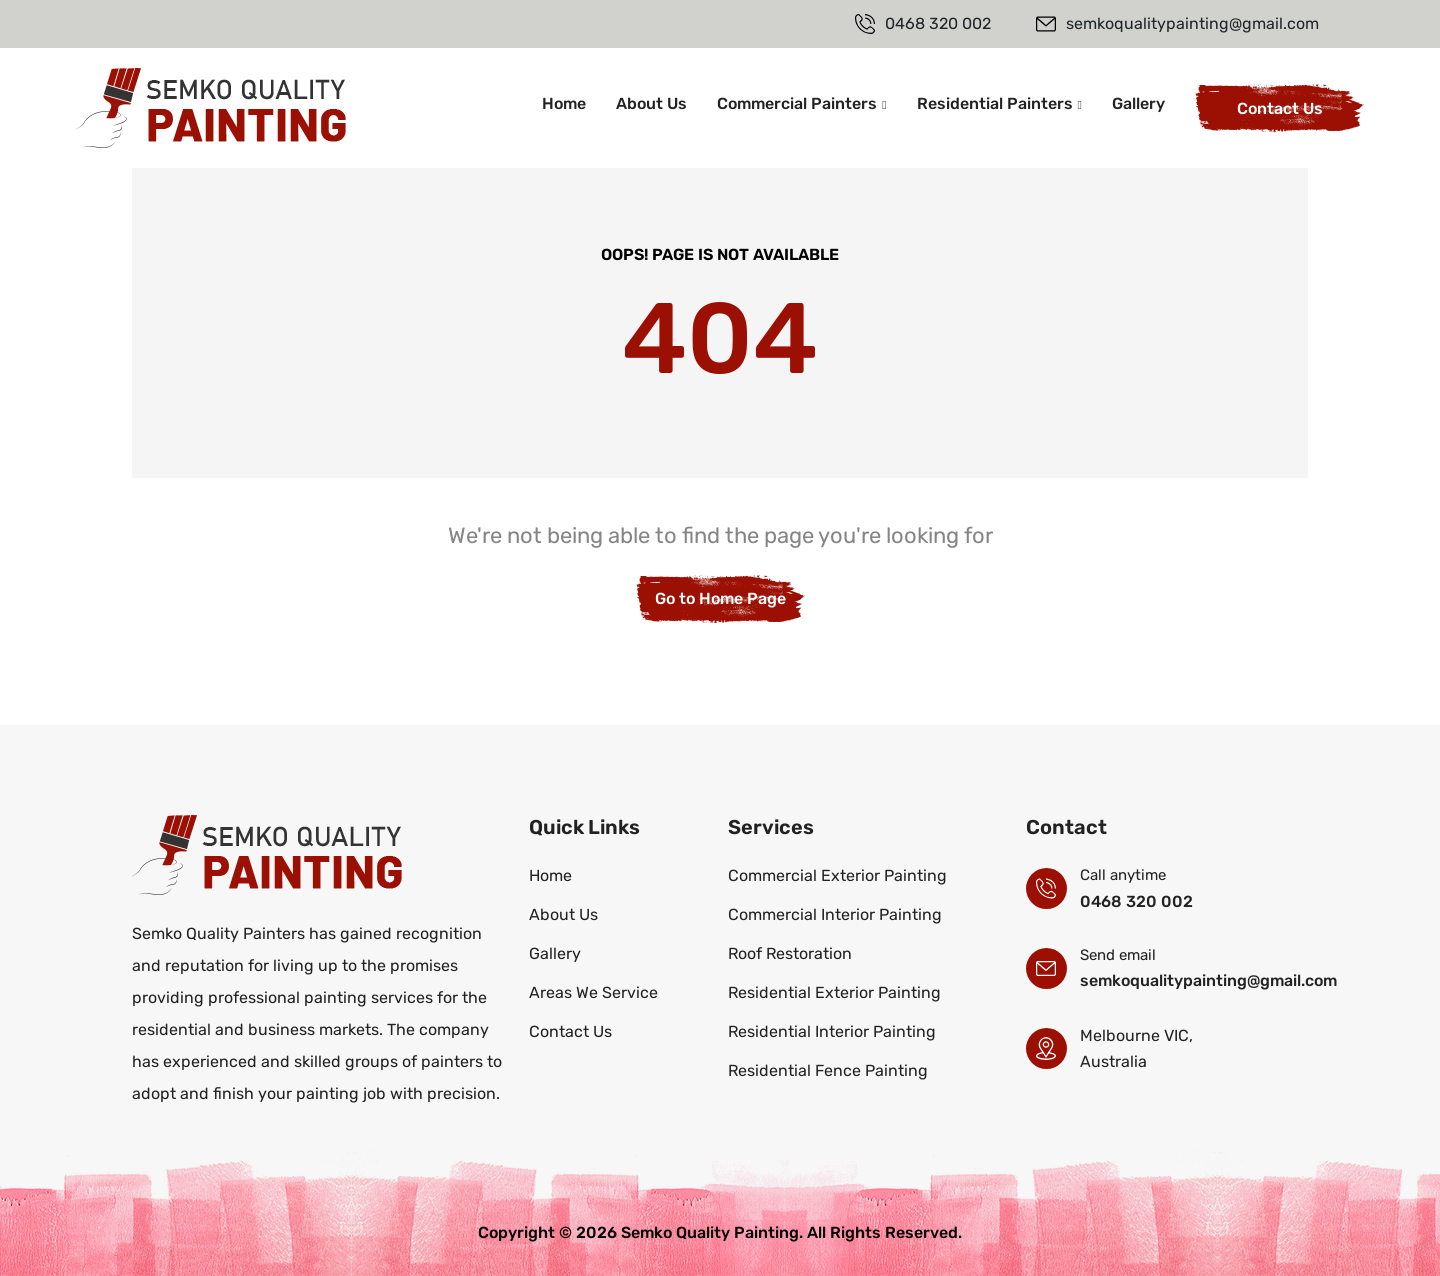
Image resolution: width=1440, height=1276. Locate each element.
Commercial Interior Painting (835, 914)
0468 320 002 (1136, 901)
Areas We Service (593, 992)
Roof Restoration (790, 953)
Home (564, 103)
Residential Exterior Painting (834, 992)
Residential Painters (995, 103)
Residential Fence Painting (828, 1070)
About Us (651, 103)
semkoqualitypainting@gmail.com (1208, 980)
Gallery (1138, 103)
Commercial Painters (797, 103)
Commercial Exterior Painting (837, 875)
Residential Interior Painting (832, 1031)
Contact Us (1280, 108)
